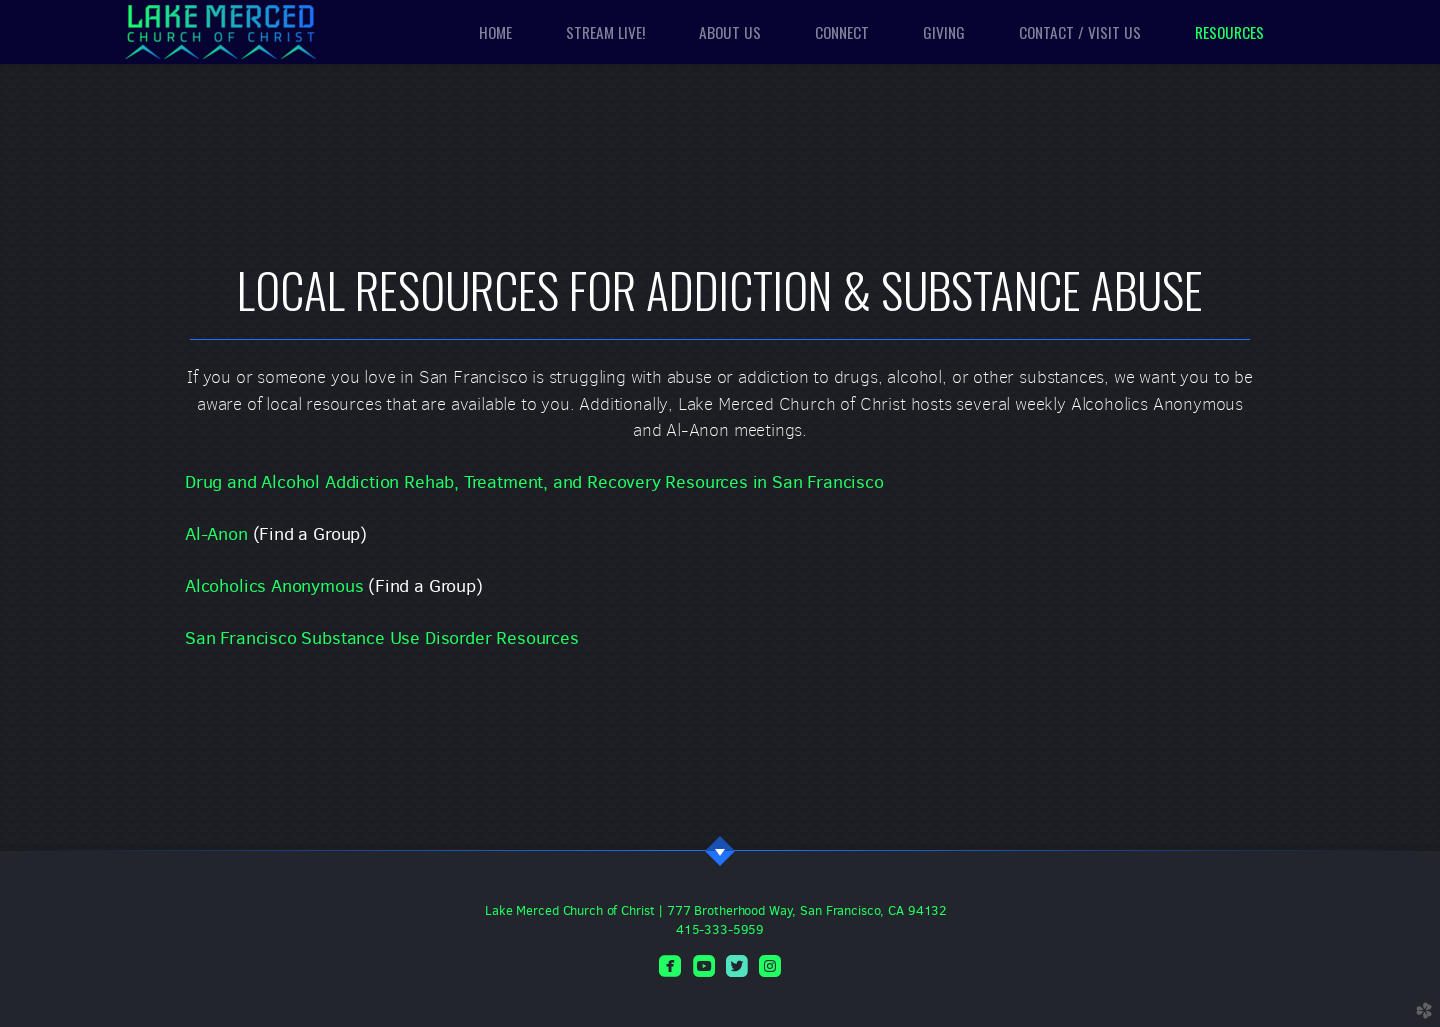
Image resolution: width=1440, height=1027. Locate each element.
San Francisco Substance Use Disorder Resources (382, 638)
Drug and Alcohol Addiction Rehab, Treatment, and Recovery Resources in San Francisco (534, 482)
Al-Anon (216, 534)
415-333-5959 (720, 929)
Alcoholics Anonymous (274, 586)
